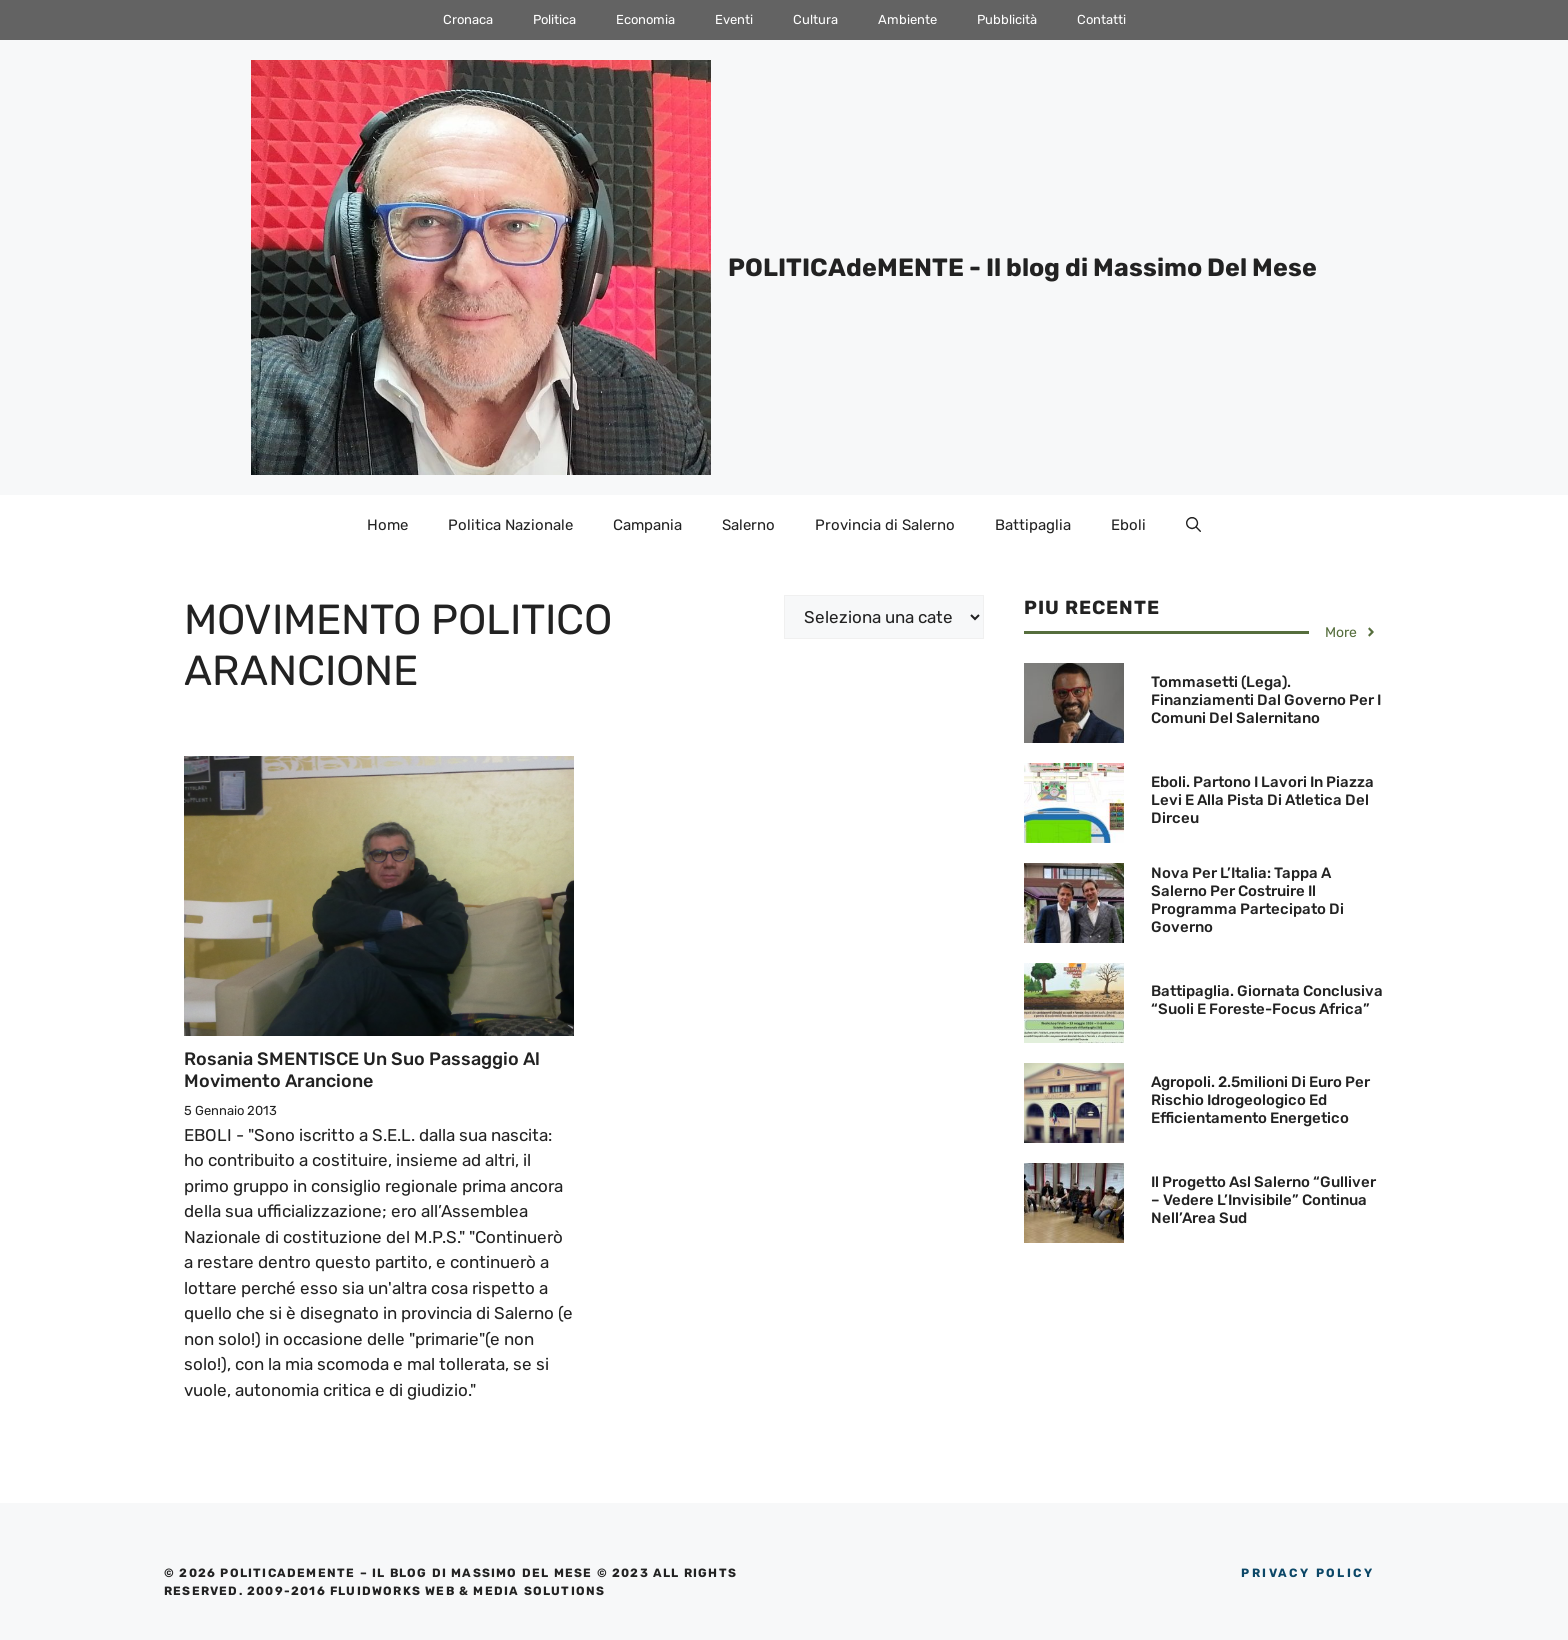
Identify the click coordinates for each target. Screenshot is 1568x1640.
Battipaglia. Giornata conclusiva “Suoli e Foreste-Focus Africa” (1267, 1000)
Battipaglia (1033, 525)
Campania (647, 525)
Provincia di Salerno (885, 525)
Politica (554, 19)
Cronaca (468, 19)
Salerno (748, 525)
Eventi (734, 19)
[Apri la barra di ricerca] (1193, 525)
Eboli (1128, 525)
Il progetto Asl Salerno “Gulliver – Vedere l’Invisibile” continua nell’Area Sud (1263, 1200)
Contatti (1101, 19)
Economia (645, 19)
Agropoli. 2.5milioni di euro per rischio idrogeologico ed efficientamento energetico (1260, 1100)
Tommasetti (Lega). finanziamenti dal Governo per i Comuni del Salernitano (1266, 700)
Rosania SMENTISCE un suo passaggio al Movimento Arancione (362, 1070)
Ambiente (907, 19)
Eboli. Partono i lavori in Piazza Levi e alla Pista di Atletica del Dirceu (1262, 800)
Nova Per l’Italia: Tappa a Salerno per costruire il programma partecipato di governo (1247, 900)
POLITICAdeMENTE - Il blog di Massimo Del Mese (1022, 267)
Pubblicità (1007, 19)
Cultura (815, 19)
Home (387, 525)
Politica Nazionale (510, 525)
